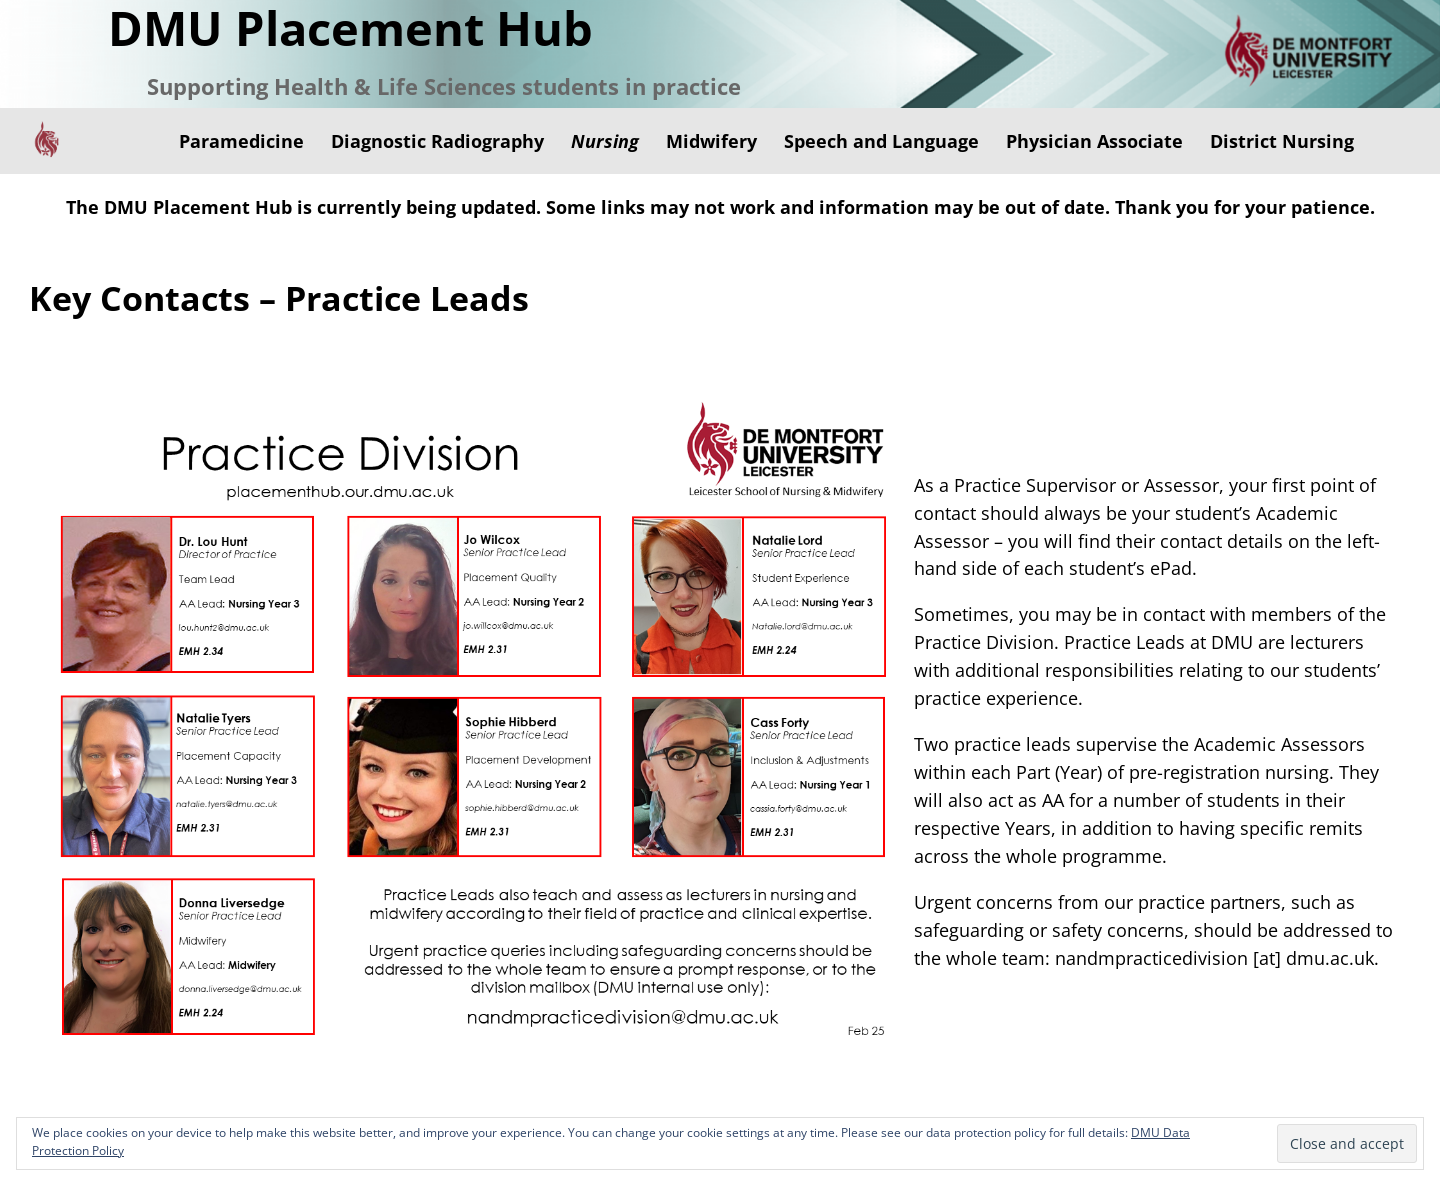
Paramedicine (241, 141)
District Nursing (1282, 141)
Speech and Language (881, 141)
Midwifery (711, 141)
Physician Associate (1094, 141)
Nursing (605, 141)
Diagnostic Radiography (437, 141)
